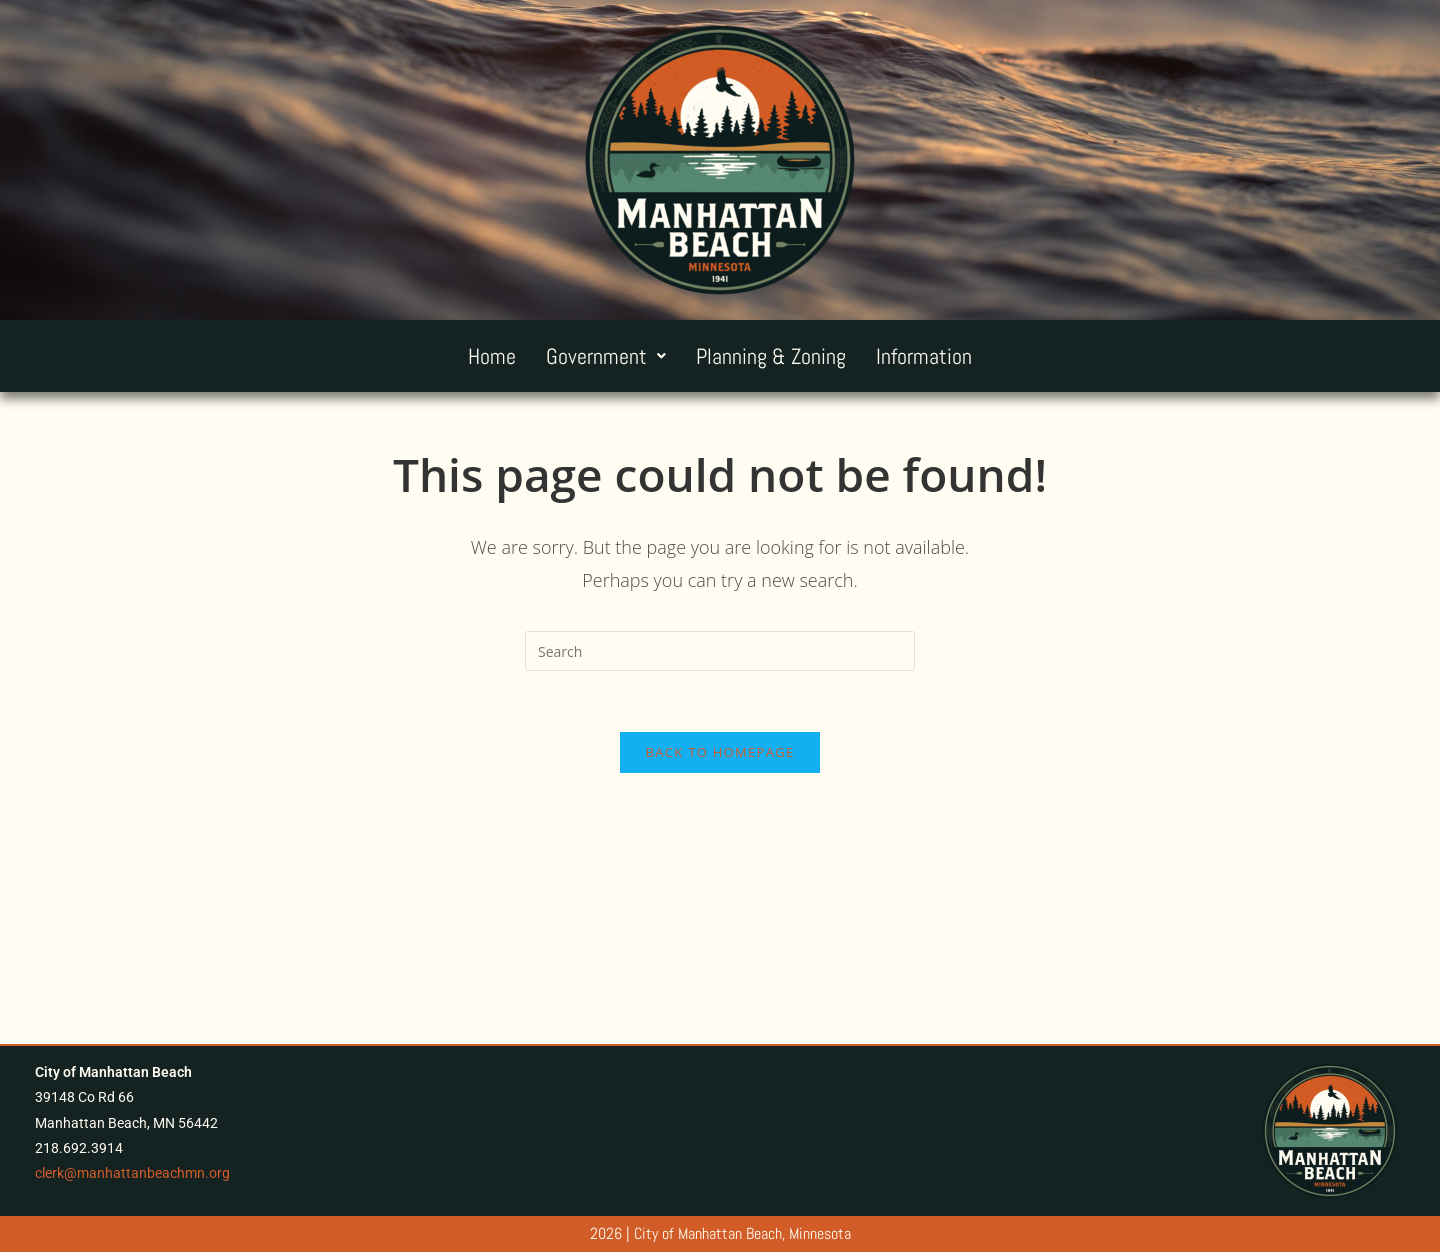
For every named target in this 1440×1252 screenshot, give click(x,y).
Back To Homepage (720, 752)
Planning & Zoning (771, 356)
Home (492, 356)
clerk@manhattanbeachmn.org (132, 1173)
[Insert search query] (720, 651)
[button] (606, 356)
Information (924, 356)
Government (606, 356)
